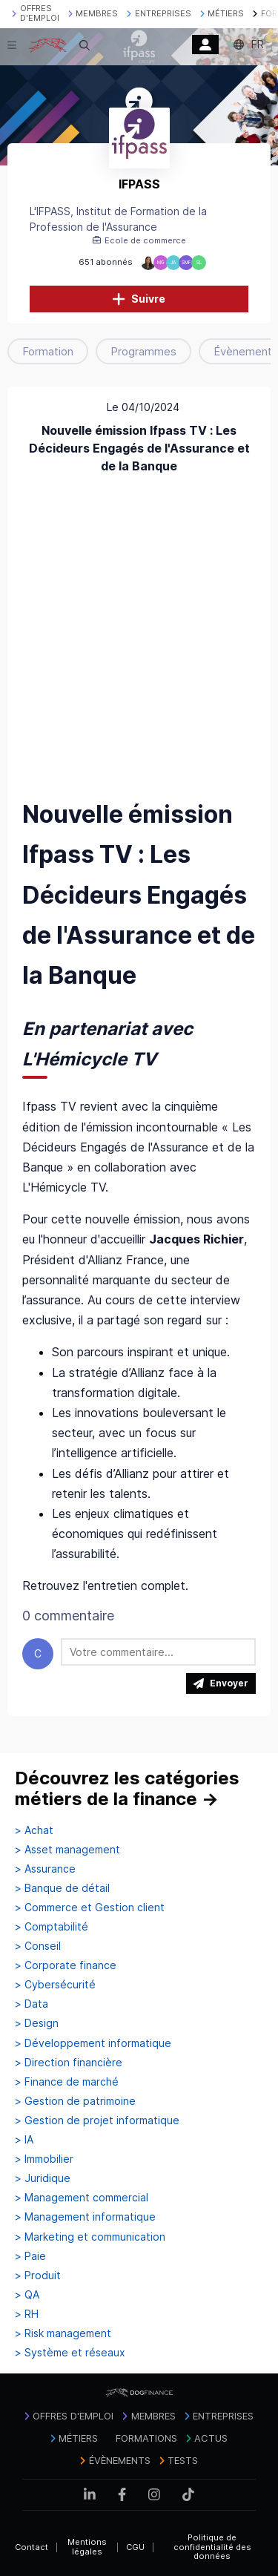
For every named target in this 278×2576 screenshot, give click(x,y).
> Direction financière (68, 2063)
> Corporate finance (65, 1965)
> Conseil (38, 1946)
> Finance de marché (67, 2082)
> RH (27, 2314)
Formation (47, 351)
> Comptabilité (51, 1927)
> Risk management (63, 2333)
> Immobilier (44, 2159)
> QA (27, 2295)
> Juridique (42, 2178)
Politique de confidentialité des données (212, 2546)
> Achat (34, 1830)
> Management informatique (85, 2217)
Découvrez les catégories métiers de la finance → (127, 1788)
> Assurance (45, 1869)
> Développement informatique (93, 2043)
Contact (31, 2547)
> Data (31, 2004)
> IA (24, 2140)
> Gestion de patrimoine (75, 2101)
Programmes (143, 351)
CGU (135, 2547)
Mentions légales (87, 2547)
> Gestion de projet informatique (97, 2120)
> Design (37, 2023)
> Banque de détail (62, 1888)
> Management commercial (81, 2198)
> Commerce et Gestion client (90, 1907)
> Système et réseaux (70, 2353)
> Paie (30, 2256)
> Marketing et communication (90, 2237)
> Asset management (67, 1850)
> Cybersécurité (55, 1985)
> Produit (38, 2275)
